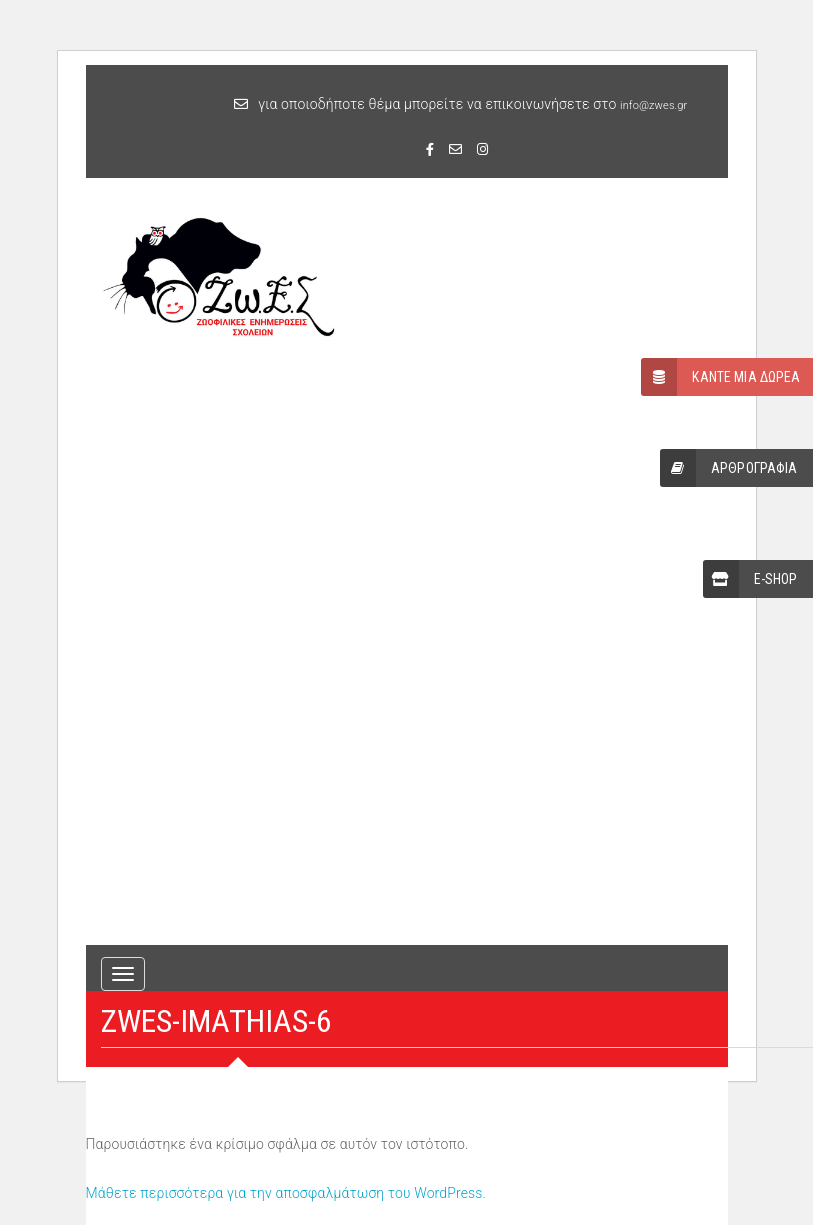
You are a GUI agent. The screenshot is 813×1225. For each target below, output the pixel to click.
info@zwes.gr (653, 105)
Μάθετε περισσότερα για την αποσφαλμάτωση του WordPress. (286, 1193)
